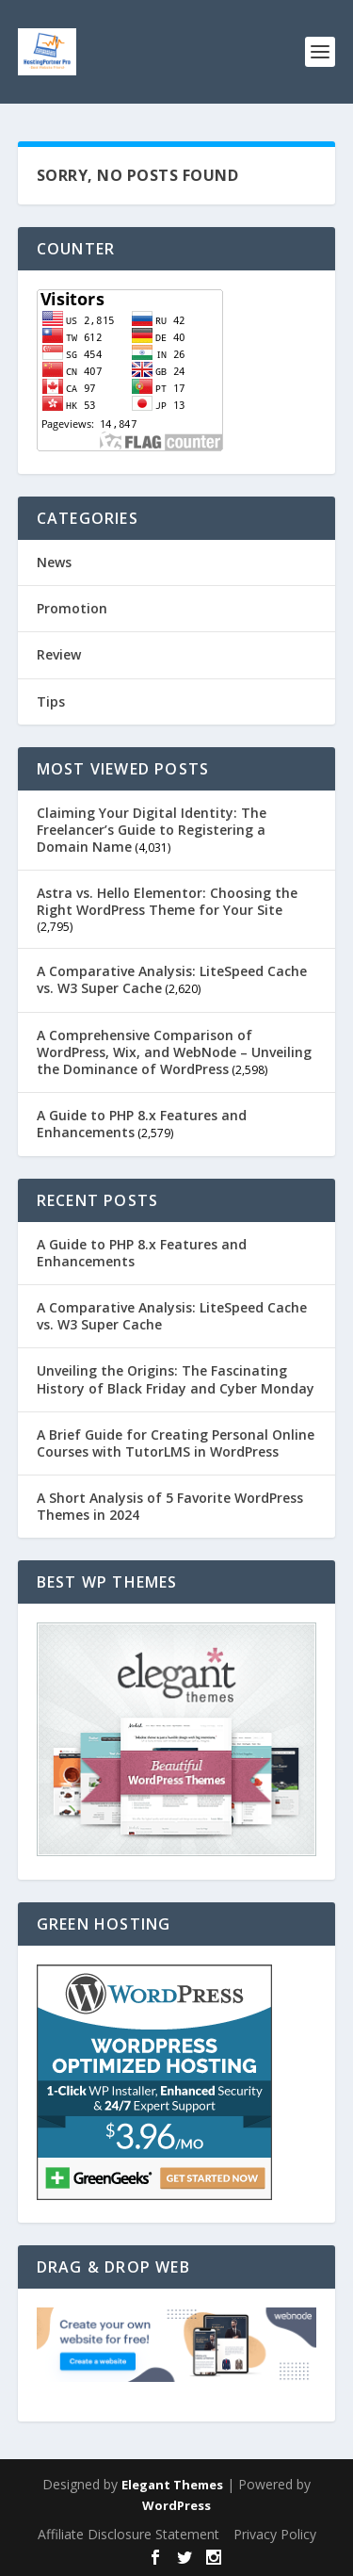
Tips (51, 701)
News (54, 562)
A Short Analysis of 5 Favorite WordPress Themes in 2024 (170, 1506)
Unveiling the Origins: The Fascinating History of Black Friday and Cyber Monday (175, 1378)
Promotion (72, 608)
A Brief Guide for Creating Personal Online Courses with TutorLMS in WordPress (175, 1443)
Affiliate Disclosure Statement (128, 2534)
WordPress (176, 2505)
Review (59, 654)
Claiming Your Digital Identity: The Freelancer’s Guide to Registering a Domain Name (151, 830)
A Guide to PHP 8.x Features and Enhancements (142, 1123)
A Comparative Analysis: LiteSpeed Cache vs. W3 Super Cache (172, 979)
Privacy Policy (274, 2534)
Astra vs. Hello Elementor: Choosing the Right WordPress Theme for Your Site (167, 901)
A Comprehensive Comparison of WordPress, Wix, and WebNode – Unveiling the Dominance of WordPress (174, 1052)
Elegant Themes (172, 2484)
